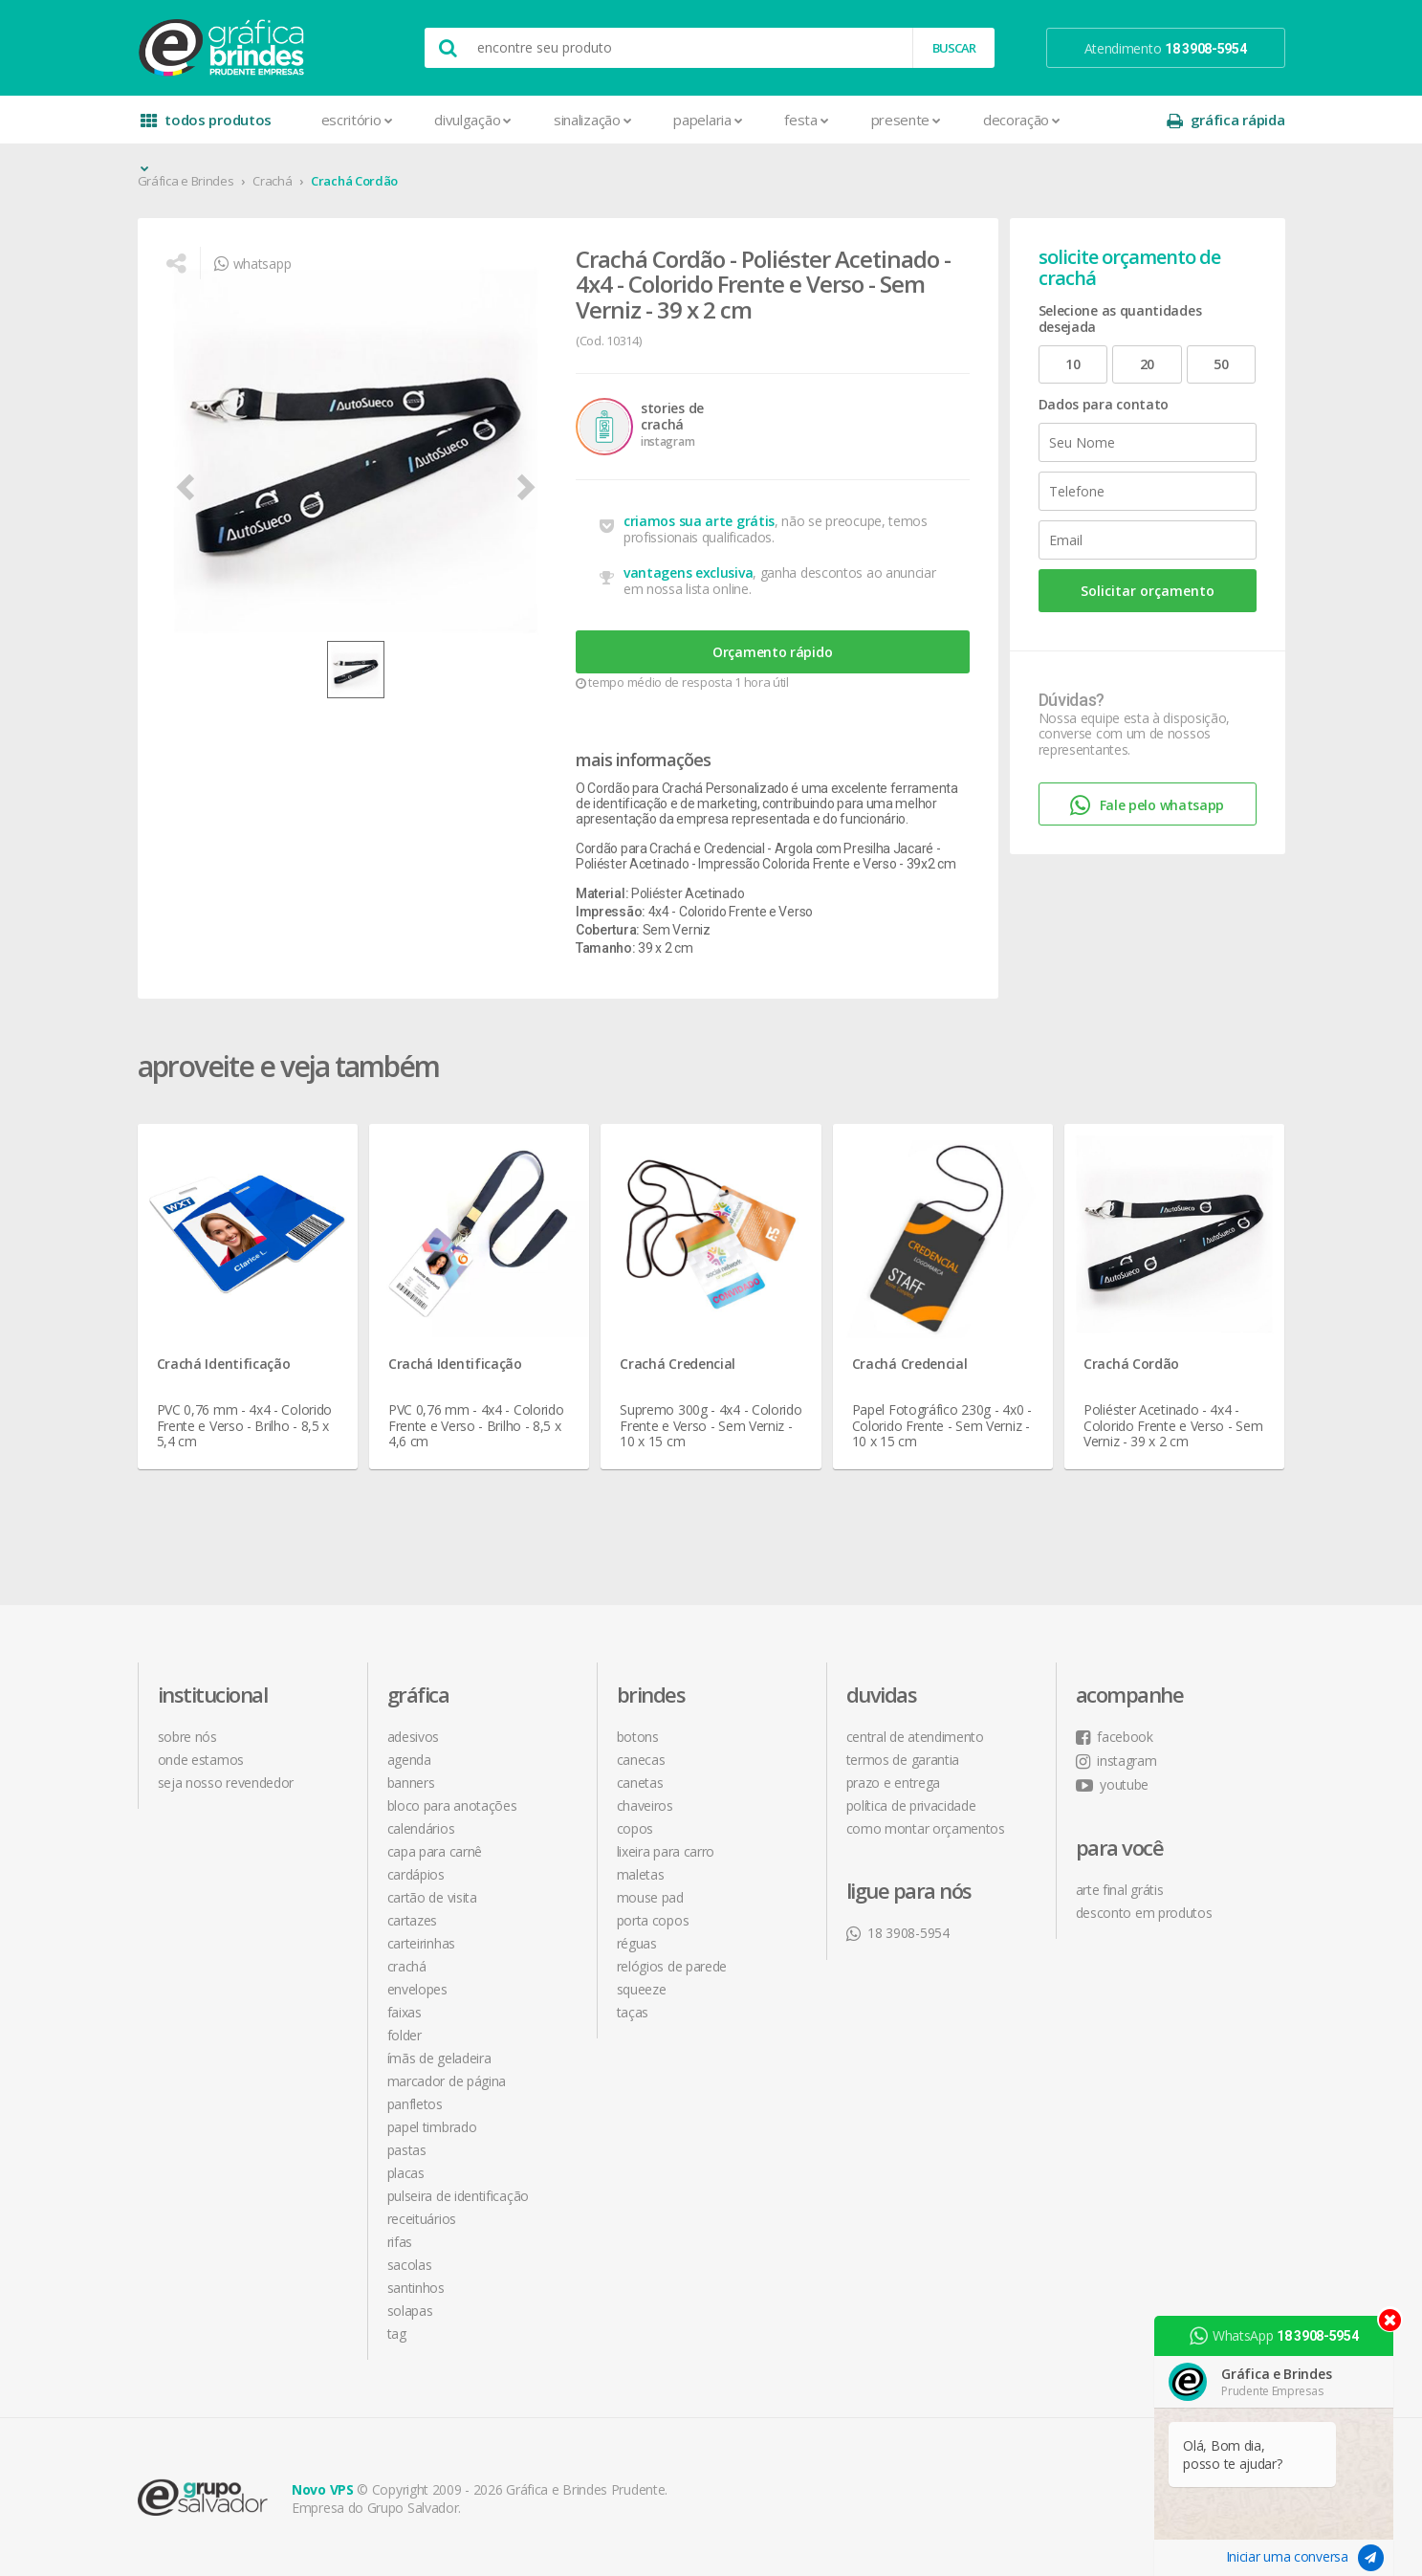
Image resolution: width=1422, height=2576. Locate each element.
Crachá (272, 180)
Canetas (640, 1782)
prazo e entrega (893, 1782)
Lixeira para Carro (666, 1851)
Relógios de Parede (672, 1966)
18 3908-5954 (898, 1933)
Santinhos (416, 2288)
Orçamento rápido (772, 652)
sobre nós (187, 1737)
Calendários (421, 1828)
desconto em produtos (1144, 1913)
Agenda (409, 1759)
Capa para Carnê (435, 1851)
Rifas (400, 2242)
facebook (1114, 1737)
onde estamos (201, 1759)
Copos (635, 1828)
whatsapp (252, 263)
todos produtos (207, 126)
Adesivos (413, 1737)
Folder (404, 2035)
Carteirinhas (421, 1943)
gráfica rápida (1226, 120)
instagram (1116, 1760)
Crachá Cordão (354, 180)
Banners (411, 1782)
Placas (406, 2173)
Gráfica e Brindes (186, 180)
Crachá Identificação (224, 1363)
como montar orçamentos (925, 1828)
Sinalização (592, 119)
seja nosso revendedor (226, 1782)
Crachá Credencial (677, 1363)
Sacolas (409, 2265)
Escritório (357, 119)
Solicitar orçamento (1147, 591)
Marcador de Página (447, 2081)
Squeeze (642, 1989)
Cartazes (412, 1920)
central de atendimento (915, 1737)
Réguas (637, 1943)
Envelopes (417, 1989)
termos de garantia (903, 1759)
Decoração (1022, 119)
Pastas (407, 2150)
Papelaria (707, 119)
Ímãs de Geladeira (439, 2058)
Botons (638, 1737)
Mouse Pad (650, 1897)
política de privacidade (911, 1805)
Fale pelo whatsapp (1147, 806)
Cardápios (416, 1874)
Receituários (421, 2219)
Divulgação (473, 119)
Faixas (404, 2012)
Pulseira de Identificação (458, 2196)
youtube (1112, 1784)
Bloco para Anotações (452, 1805)
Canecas (641, 1759)
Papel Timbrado (432, 2127)
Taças (633, 2012)
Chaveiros (645, 1805)
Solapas (410, 2310)
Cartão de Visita (432, 1897)
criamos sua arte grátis (699, 521)
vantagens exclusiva (688, 572)
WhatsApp (1274, 2335)
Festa (806, 119)
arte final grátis (1120, 1890)
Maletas (641, 1874)
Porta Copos (653, 1920)
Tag (396, 2333)
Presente (906, 119)
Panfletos (415, 2104)
